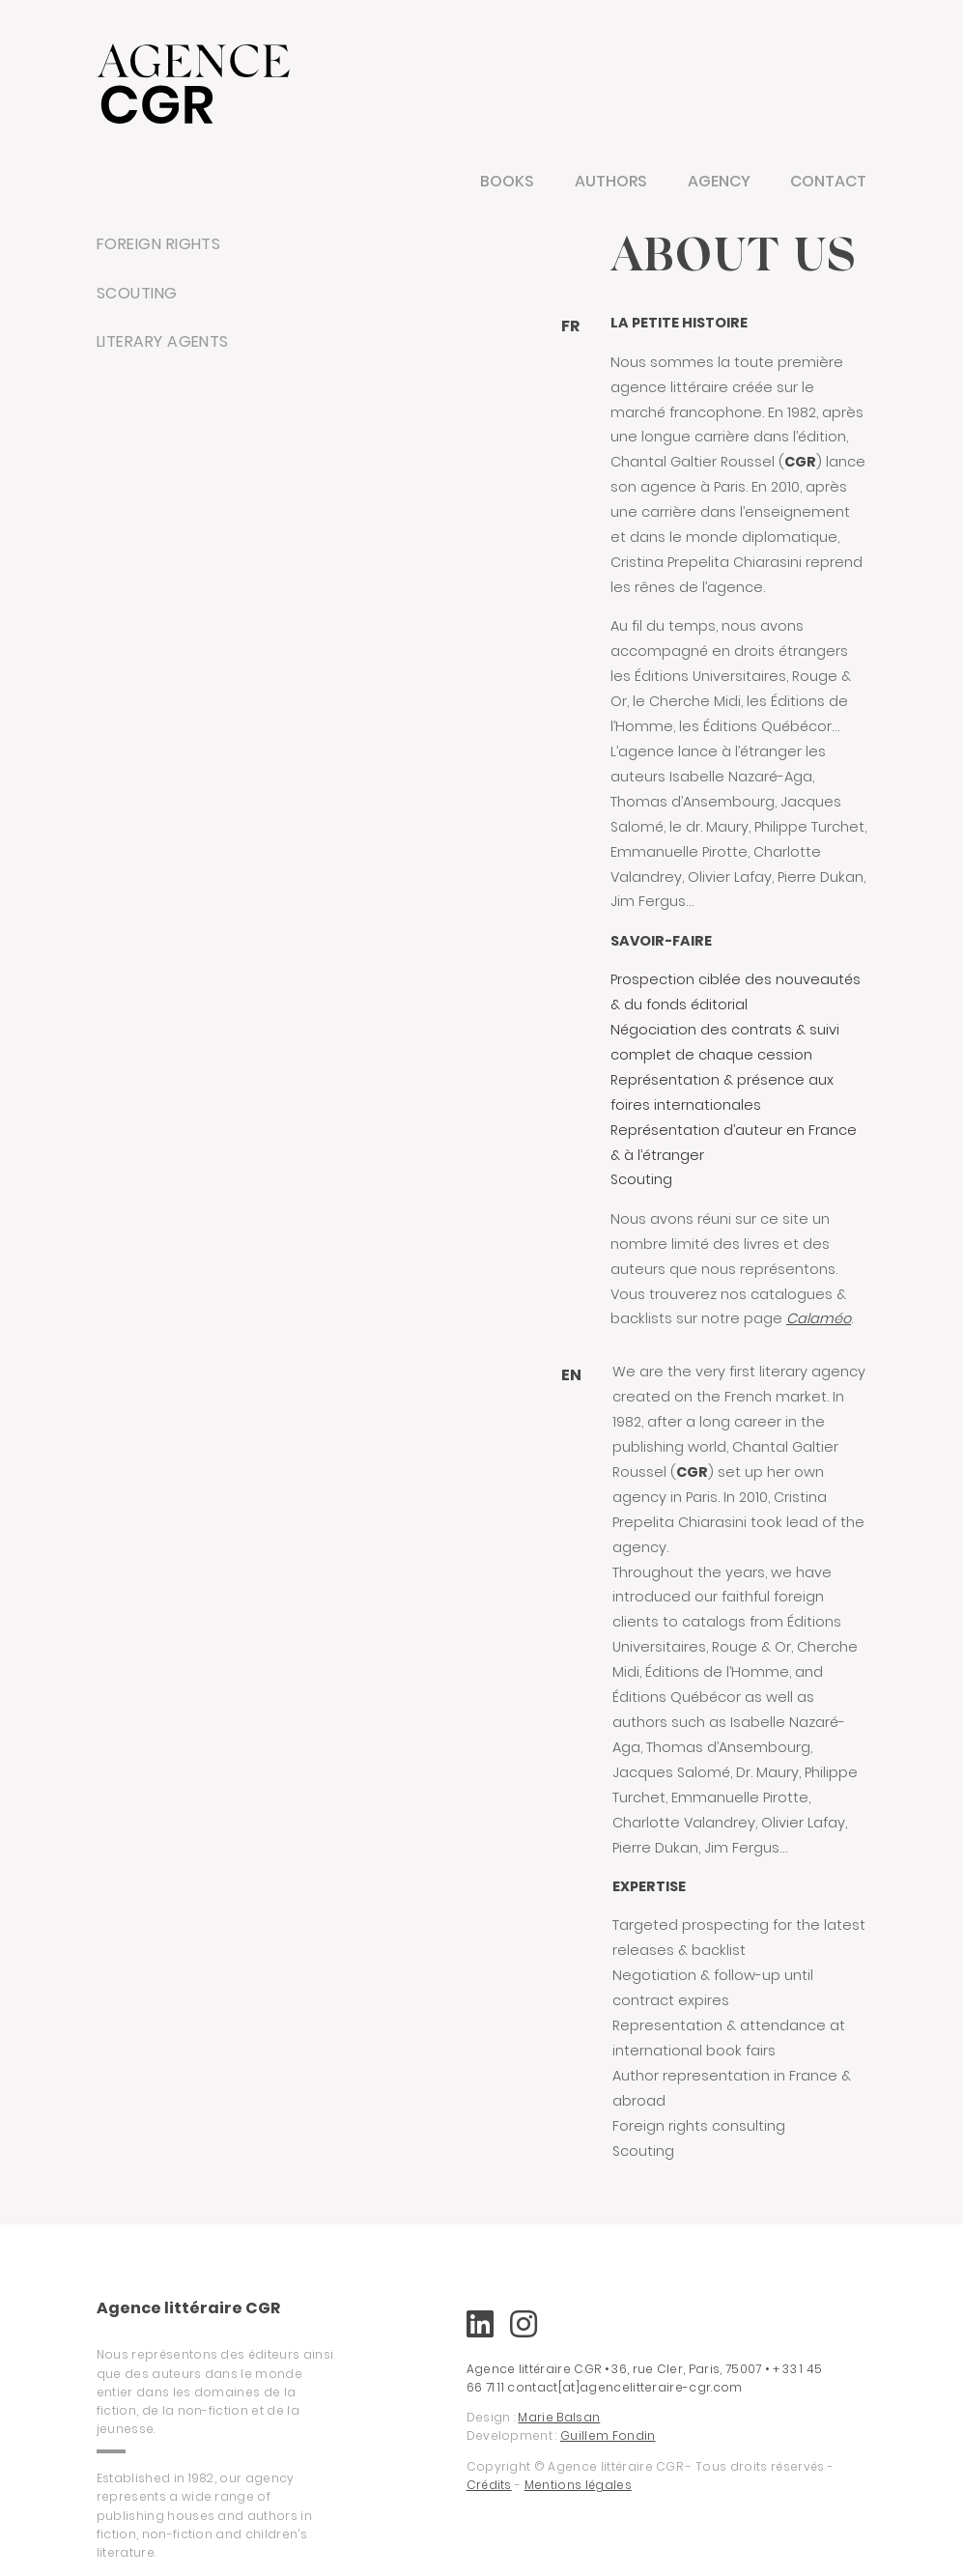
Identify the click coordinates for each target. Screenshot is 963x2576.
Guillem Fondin (607, 2435)
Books (507, 181)
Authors (611, 181)
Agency (719, 181)
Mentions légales (578, 2485)
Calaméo (818, 1318)
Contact (828, 181)
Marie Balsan (559, 2417)
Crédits (489, 2485)
